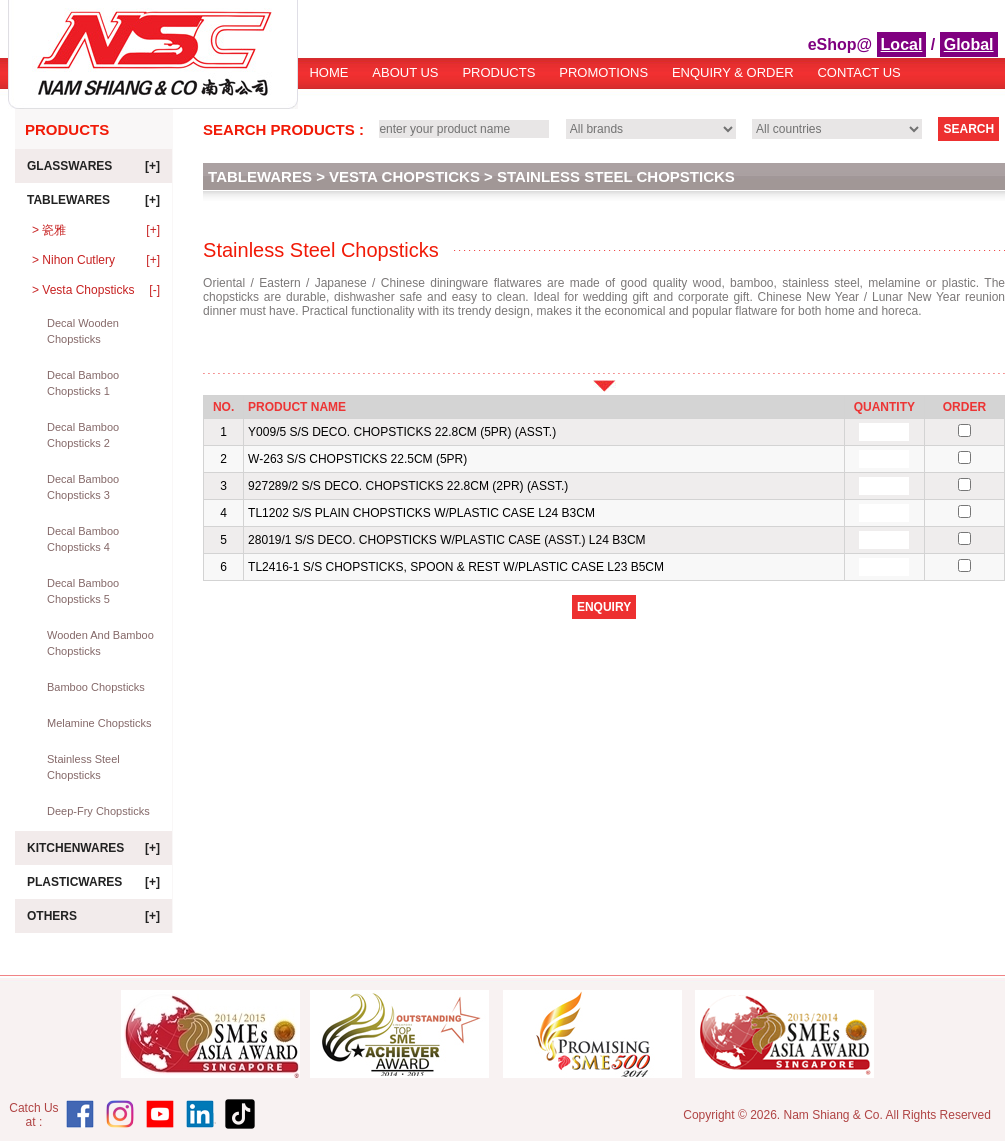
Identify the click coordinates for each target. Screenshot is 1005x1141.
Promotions (603, 72)
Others (93, 916)
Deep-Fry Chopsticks (98, 811)
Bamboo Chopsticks (96, 687)
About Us (405, 72)
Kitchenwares (93, 848)
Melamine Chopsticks (99, 723)
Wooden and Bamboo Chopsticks (100, 643)
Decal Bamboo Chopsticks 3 (83, 487)
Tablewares (93, 200)
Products (498, 72)
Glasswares (93, 166)
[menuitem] (329, 79)
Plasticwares (93, 882)
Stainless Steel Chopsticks (83, 767)
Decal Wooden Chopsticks (83, 331)
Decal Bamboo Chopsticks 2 (83, 435)
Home (328, 72)
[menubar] (605, 79)
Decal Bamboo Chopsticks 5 (83, 591)
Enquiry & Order (733, 72)
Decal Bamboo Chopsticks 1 (83, 383)
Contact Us (858, 72)
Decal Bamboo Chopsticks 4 (83, 539)
